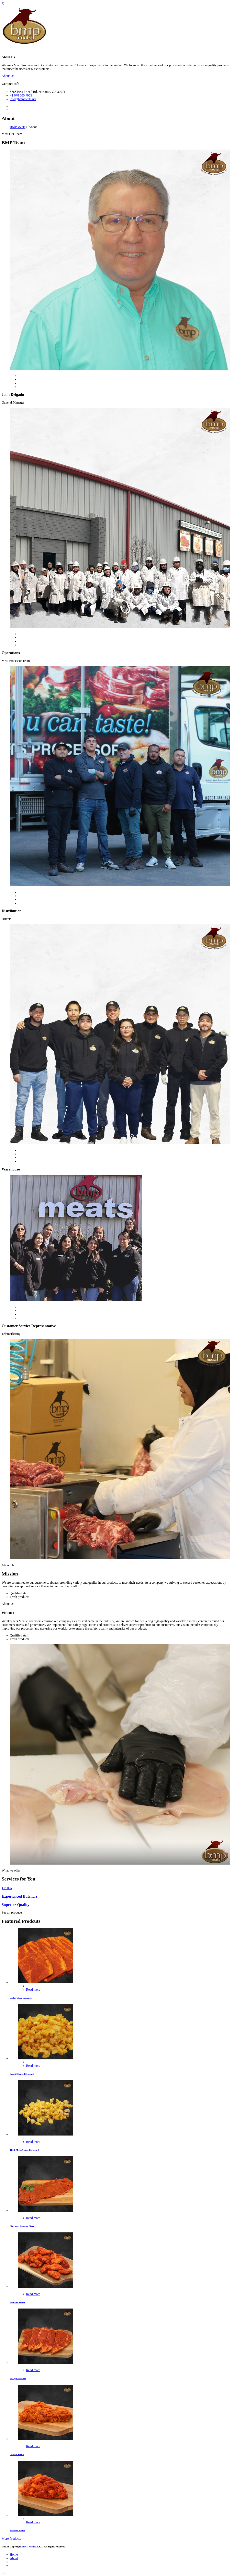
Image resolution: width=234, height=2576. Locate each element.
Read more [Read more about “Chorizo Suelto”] (33, 2446)
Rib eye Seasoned (18, 2378)
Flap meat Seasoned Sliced (22, 2226)
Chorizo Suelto (17, 2454)
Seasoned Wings (17, 2302)
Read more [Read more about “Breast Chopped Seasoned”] (33, 2065)
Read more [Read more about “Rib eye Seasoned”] (33, 2370)
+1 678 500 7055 (21, 95)
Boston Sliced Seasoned (21, 1998)
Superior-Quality (15, 1905)
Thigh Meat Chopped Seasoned (24, 2150)
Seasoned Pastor (17, 2530)
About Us (8, 76)
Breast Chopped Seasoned (22, 2074)
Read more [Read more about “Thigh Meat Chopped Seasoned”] (33, 2141)
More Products (11, 2538)
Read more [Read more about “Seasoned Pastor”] (33, 2522)
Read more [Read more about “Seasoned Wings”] (33, 2294)
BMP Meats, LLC (32, 2546)
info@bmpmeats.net (23, 99)
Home (14, 2554)
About (14, 2558)
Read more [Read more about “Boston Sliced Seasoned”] (33, 1989)
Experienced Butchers (19, 1896)
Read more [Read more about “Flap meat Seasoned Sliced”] (33, 2218)
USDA (7, 1888)
